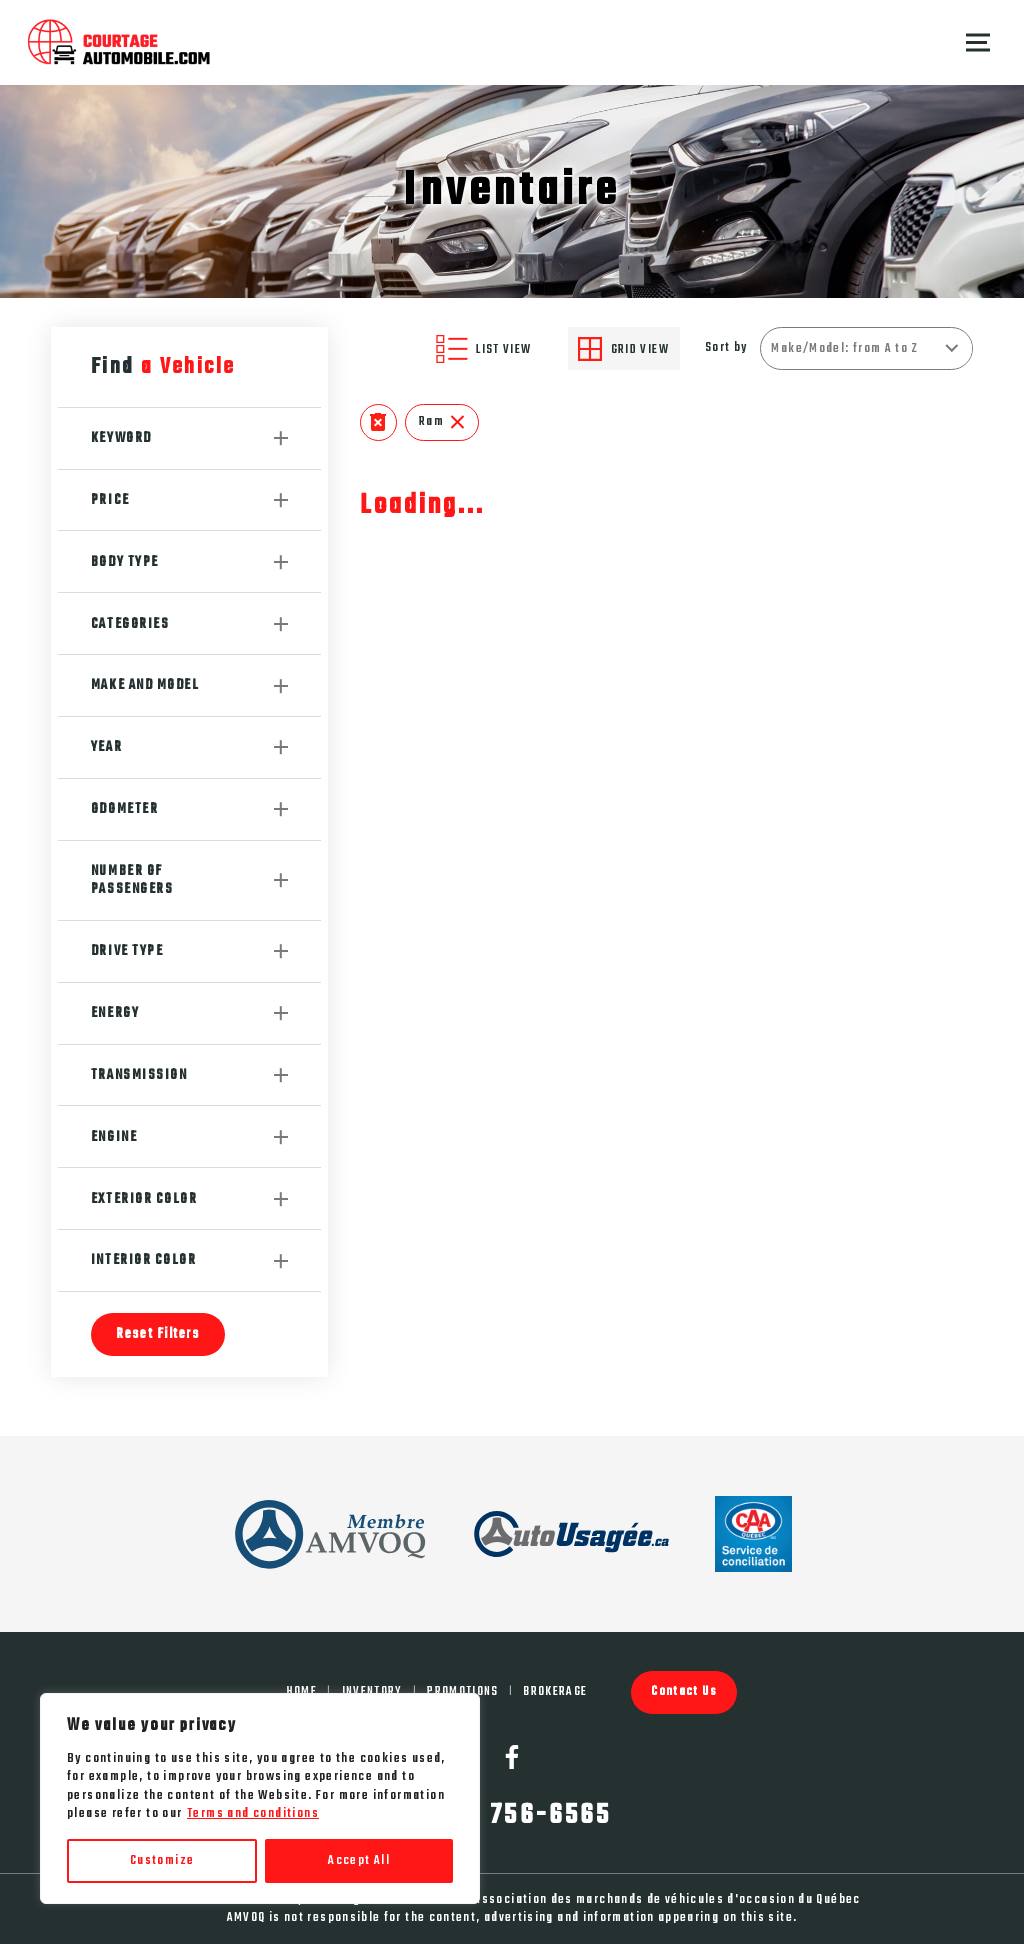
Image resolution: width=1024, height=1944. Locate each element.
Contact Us (684, 1691)
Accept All (359, 1861)
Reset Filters (157, 1334)
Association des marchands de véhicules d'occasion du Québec (667, 1899)
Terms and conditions (253, 1814)
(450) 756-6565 (512, 1816)
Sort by (726, 348)
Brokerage (555, 1692)
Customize (162, 1861)
